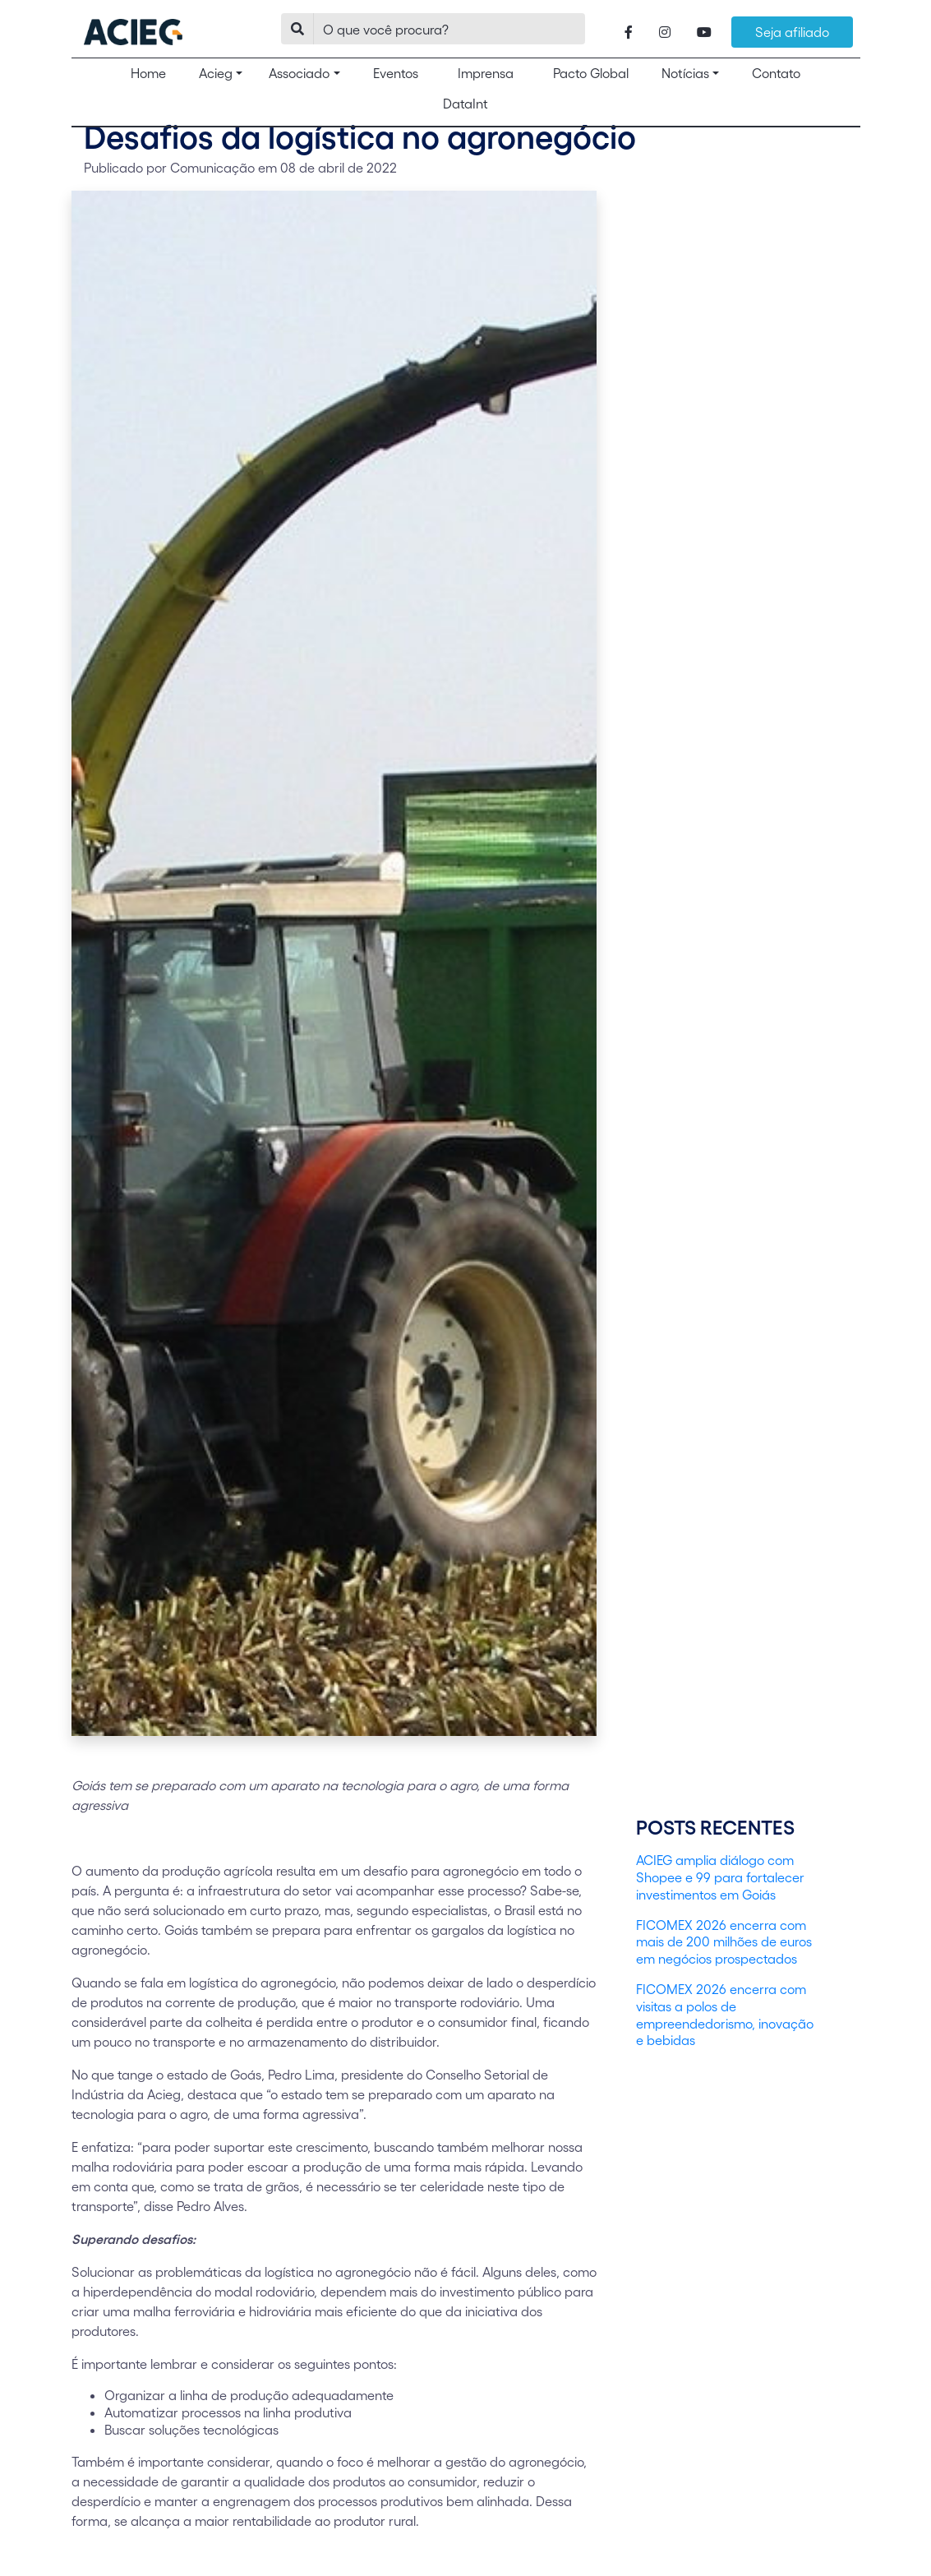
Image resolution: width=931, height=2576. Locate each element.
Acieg (216, 73)
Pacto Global (591, 73)
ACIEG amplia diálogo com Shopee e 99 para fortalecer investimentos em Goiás (720, 1877)
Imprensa (486, 73)
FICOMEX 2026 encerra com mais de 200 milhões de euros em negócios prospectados (724, 1942)
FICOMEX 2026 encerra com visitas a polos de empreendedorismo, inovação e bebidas (724, 2014)
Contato (776, 73)
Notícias (685, 73)
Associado (299, 73)
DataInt (465, 103)
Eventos (395, 73)
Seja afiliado (792, 31)
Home (155, 72)
